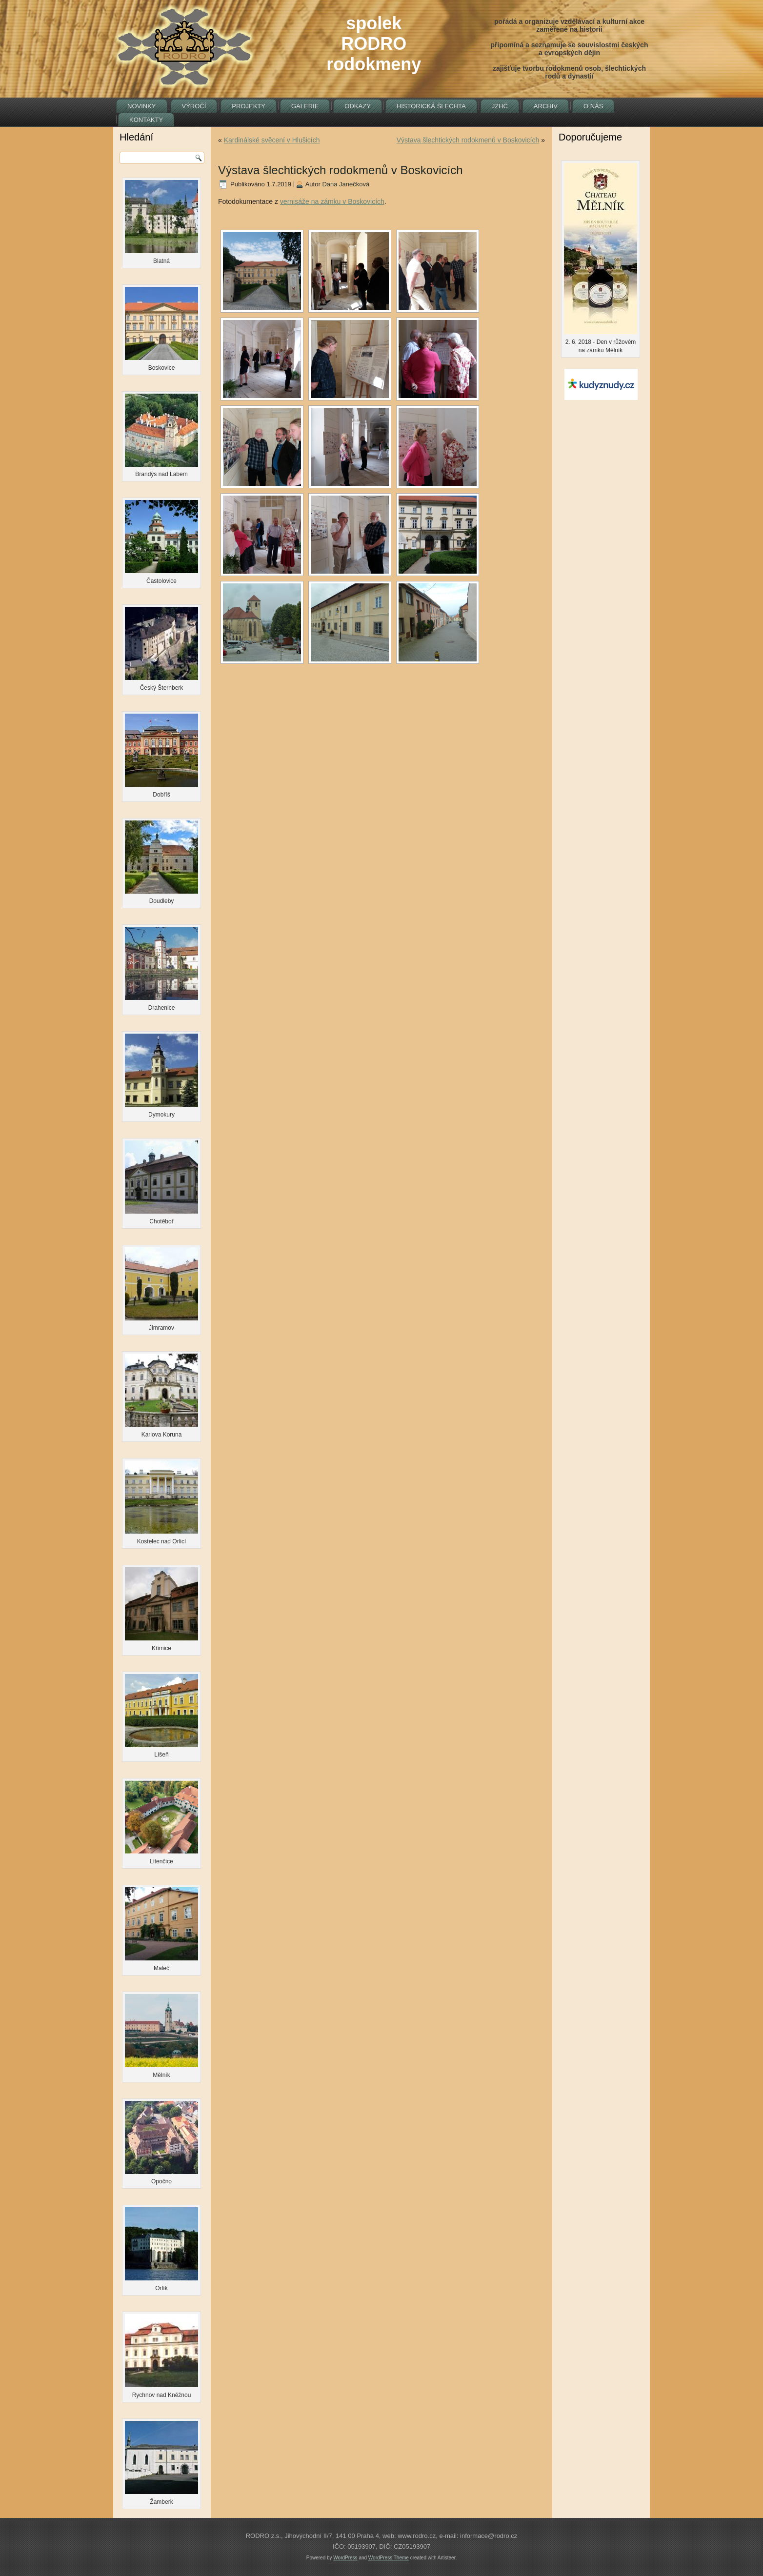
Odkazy (357, 106)
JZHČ (500, 106)
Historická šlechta (431, 106)
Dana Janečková (345, 184)
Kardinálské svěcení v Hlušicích (272, 140)
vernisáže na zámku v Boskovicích (332, 201)
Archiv (546, 106)
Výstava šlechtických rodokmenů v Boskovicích (468, 140)
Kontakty (146, 119)
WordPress (345, 2557)
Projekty (248, 106)
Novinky (141, 106)
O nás (593, 106)
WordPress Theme (388, 2557)
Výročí (194, 106)
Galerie (305, 106)
